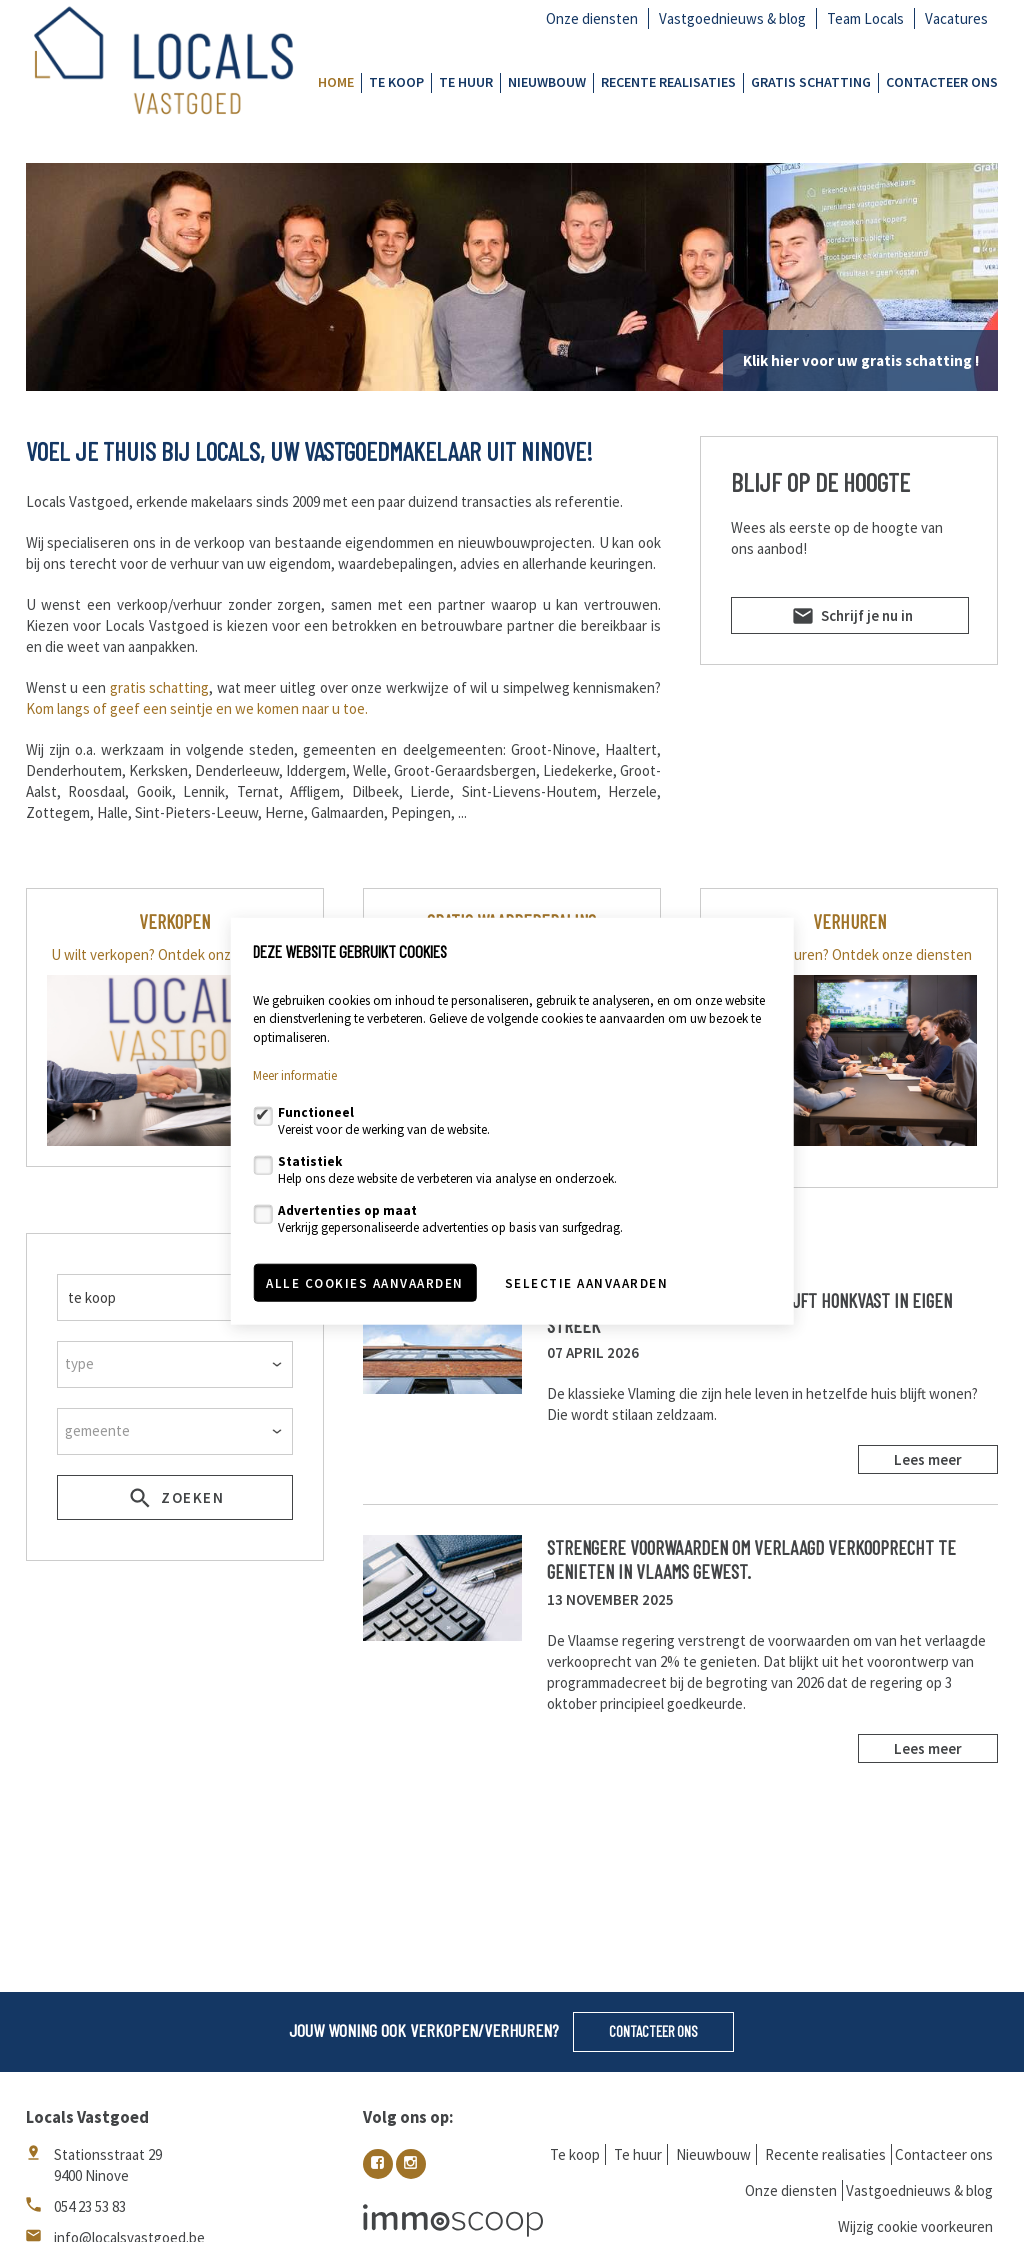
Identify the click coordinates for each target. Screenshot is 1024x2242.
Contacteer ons (942, 82)
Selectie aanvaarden (587, 1282)
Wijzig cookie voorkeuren (915, 2226)
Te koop (396, 82)
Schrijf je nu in (850, 619)
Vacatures (956, 18)
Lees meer (928, 1459)
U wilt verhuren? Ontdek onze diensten (849, 954)
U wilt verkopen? (103, 954)
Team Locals (865, 18)
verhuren (849, 921)
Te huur (466, 82)
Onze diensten (592, 18)
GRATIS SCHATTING (811, 82)
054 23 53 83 (90, 2206)
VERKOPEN (174, 921)
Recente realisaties (668, 82)
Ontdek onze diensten (228, 954)
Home (336, 82)
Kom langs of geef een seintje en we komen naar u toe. (197, 708)
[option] (512, 277)
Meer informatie (295, 1075)
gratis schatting (160, 687)
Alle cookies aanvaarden (365, 1282)
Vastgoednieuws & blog (732, 18)
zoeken (174, 1501)
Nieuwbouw (547, 82)
